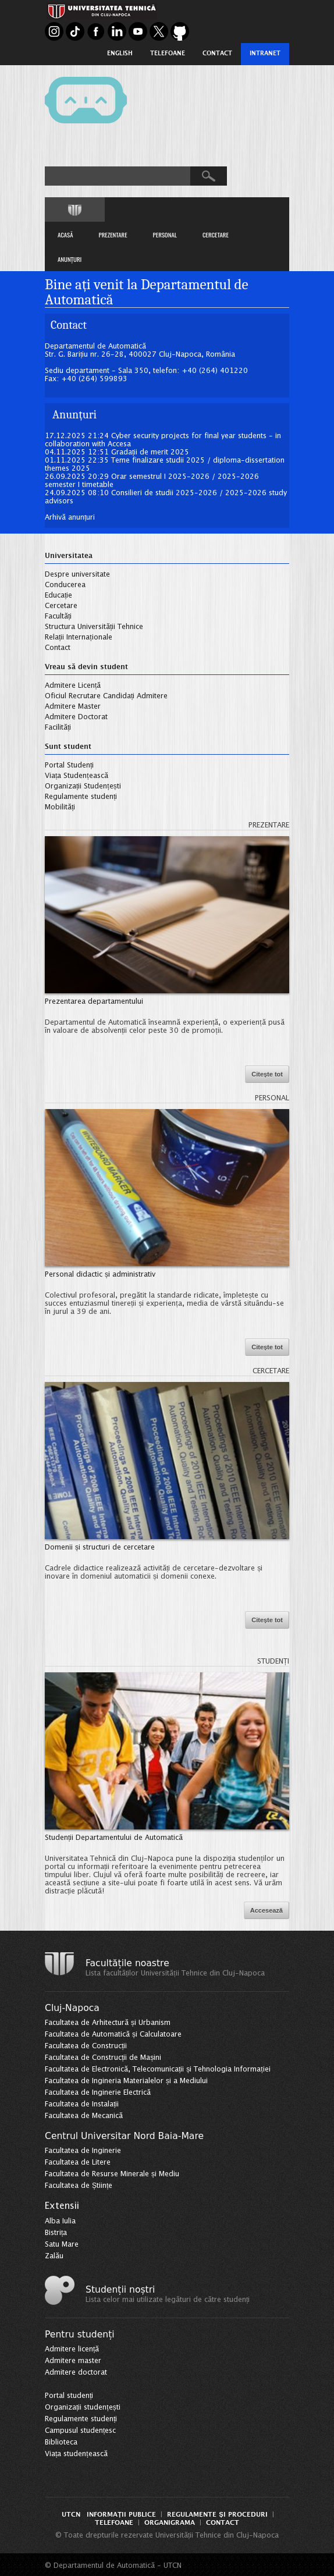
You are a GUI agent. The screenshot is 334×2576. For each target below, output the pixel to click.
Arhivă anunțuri (70, 517)
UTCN (71, 2514)
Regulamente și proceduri (217, 2514)
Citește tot (267, 1074)
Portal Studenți (69, 765)
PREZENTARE (113, 234)
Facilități (58, 727)
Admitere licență (72, 2349)
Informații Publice (121, 2514)
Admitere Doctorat (76, 717)
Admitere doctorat (76, 2372)
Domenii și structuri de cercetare (100, 1547)
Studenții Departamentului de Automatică (114, 1838)
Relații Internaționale (78, 637)
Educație (58, 595)
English (120, 53)
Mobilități (60, 807)
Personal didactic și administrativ (100, 1274)
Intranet (265, 53)
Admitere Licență (73, 686)
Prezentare (268, 825)
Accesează (266, 1910)
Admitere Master (73, 706)
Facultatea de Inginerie (83, 2151)
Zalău (54, 2256)
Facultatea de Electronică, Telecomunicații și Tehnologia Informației (158, 2069)
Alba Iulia (60, 2221)
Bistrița (56, 2233)
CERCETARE (215, 234)
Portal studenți (69, 2396)
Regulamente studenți (81, 797)
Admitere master (73, 2361)
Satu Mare (62, 2244)
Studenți (273, 1661)
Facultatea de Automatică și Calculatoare (113, 2034)
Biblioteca (61, 2442)
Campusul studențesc (80, 2431)
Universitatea (69, 556)
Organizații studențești (82, 2407)
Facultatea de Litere (78, 2162)
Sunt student (68, 747)
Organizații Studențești (83, 786)
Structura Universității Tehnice (94, 627)
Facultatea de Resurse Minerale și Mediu (112, 2174)
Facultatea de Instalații (82, 2104)
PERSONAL (165, 234)
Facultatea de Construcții (86, 2046)
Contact (217, 53)
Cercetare (61, 606)
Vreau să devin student (86, 667)
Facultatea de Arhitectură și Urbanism (107, 2023)
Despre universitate (77, 574)
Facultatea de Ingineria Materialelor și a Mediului (126, 2081)
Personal (272, 1098)
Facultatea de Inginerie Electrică (98, 2093)
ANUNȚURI (69, 259)
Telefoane (167, 53)
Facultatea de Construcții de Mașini (103, 2058)
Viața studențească (76, 2454)
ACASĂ (65, 234)
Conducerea (65, 585)
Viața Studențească (76, 776)
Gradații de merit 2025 (150, 452)
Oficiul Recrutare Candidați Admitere (106, 696)
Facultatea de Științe (78, 2186)
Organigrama (169, 2523)
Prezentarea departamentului (94, 1002)
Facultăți (58, 616)
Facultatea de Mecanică (84, 2116)
